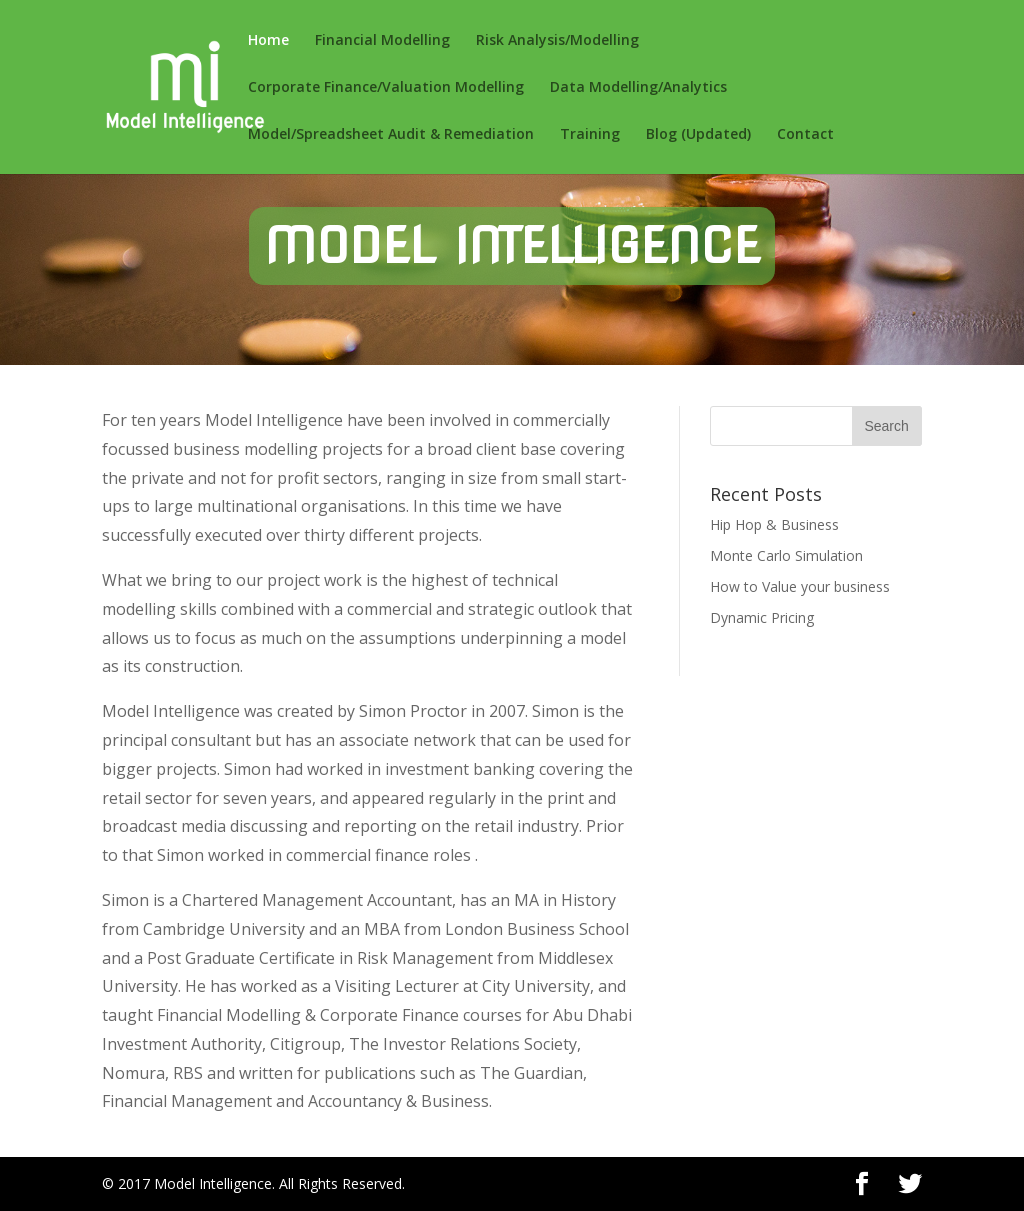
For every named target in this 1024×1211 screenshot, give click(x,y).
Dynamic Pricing (762, 617)
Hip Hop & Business (774, 524)
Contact (805, 135)
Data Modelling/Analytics (638, 88)
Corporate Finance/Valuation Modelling (386, 88)
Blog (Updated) (698, 135)
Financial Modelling (382, 41)
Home (268, 41)
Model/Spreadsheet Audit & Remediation (391, 135)
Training (590, 135)
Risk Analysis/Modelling (557, 41)
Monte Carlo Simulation (786, 555)
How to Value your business (800, 586)
